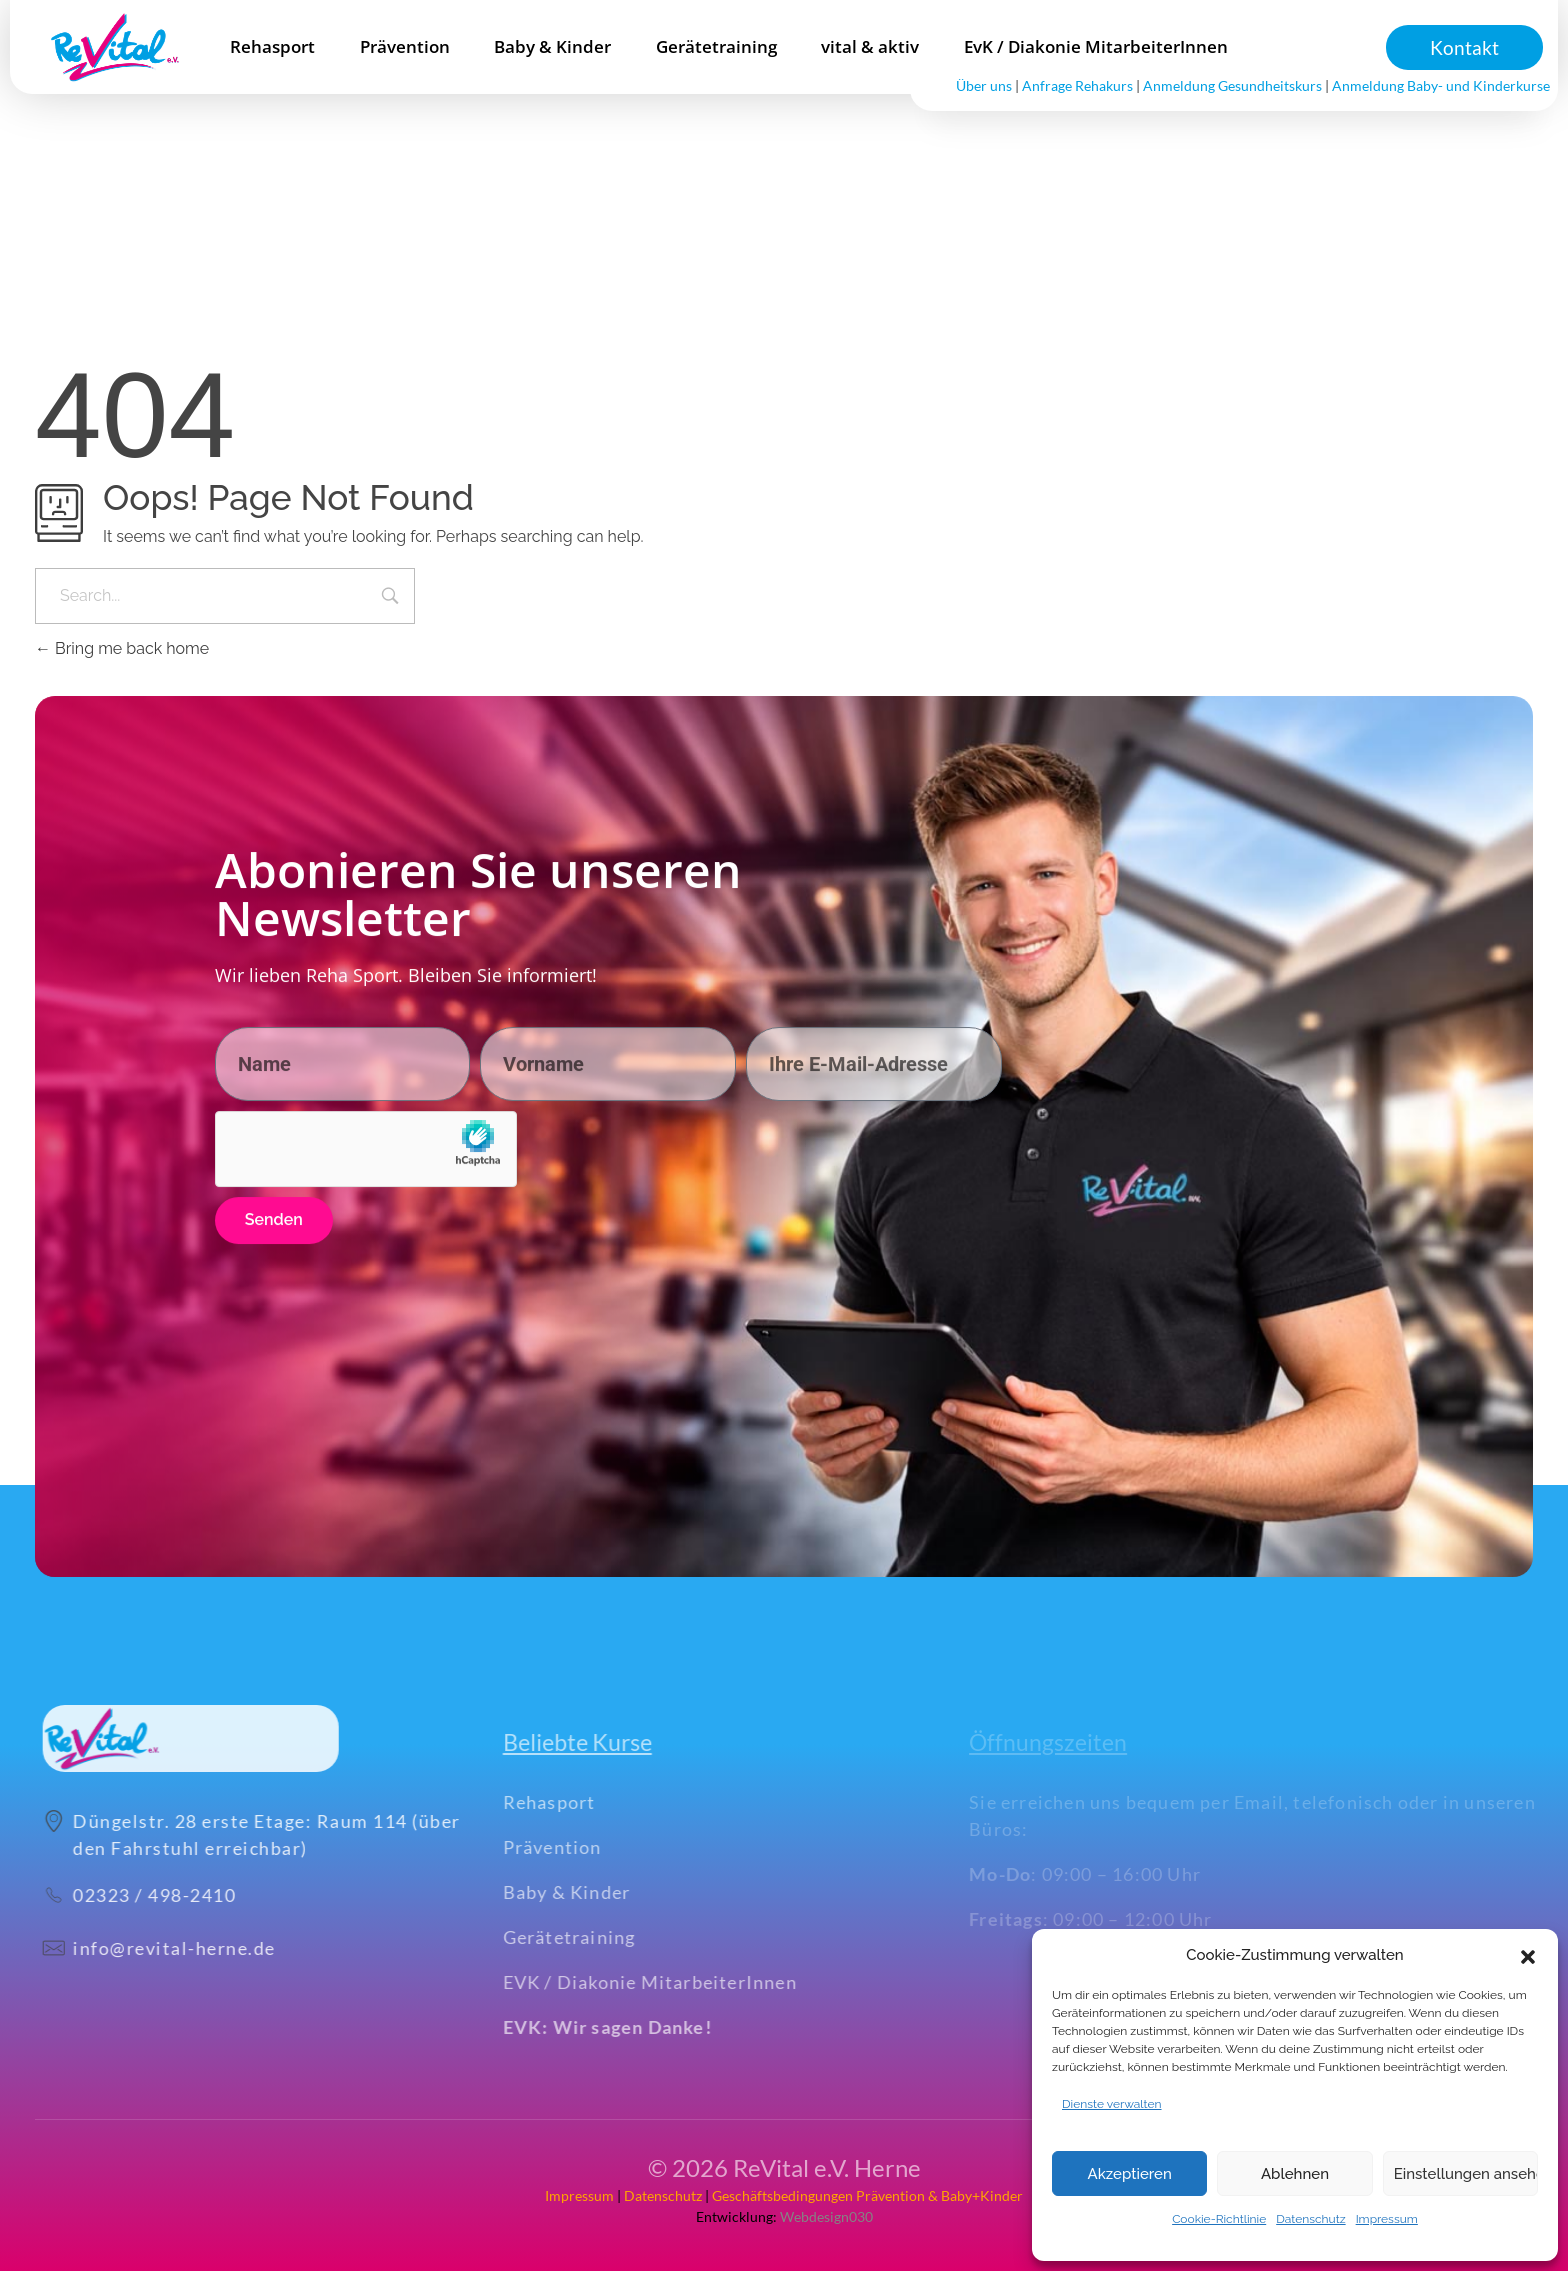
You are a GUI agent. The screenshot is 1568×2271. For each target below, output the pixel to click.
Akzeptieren (1130, 2174)
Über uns (984, 85)
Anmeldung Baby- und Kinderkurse (1441, 85)
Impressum (1387, 2219)
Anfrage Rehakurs (1077, 85)
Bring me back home (122, 648)
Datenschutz (1310, 2219)
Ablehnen (1295, 2174)
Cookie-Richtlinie (1219, 2219)
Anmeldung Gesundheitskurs (1232, 85)
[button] (1528, 1955)
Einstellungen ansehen (1466, 2174)
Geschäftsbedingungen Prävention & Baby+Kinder (867, 2195)
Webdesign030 (825, 2216)
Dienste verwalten (1112, 2104)
